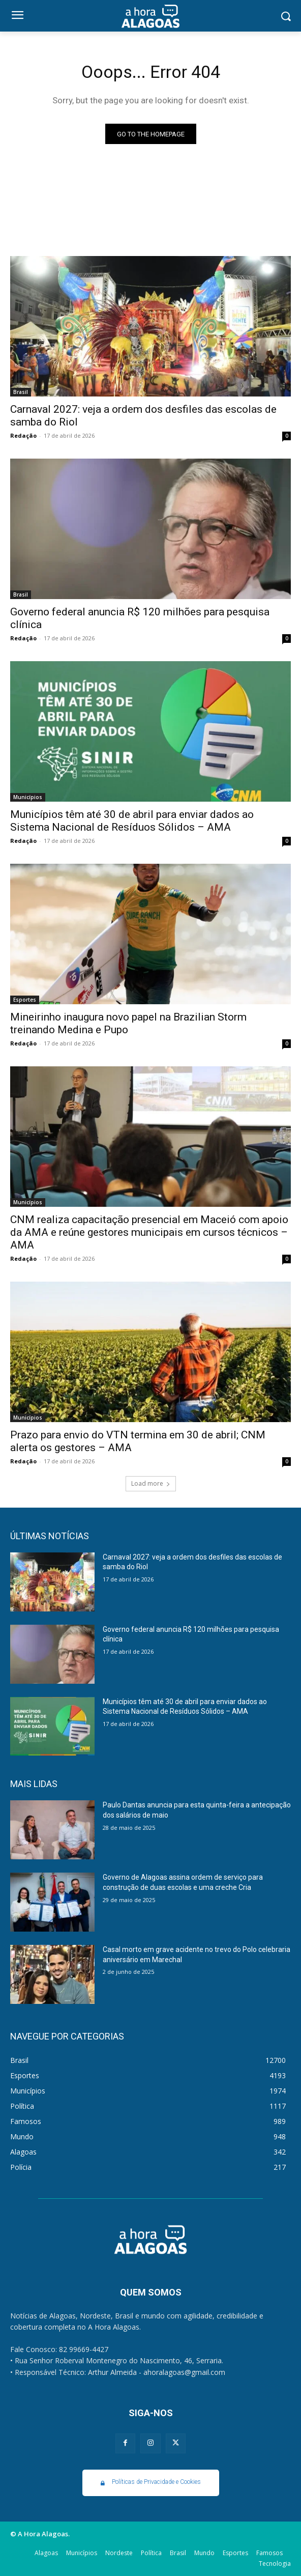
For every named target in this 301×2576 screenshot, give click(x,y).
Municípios (27, 797)
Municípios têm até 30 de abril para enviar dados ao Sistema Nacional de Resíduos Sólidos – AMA (132, 820)
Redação (23, 435)
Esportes (24, 999)
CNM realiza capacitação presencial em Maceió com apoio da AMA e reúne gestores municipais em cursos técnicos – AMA (149, 1232)
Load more (150, 1483)
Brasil (20, 391)
